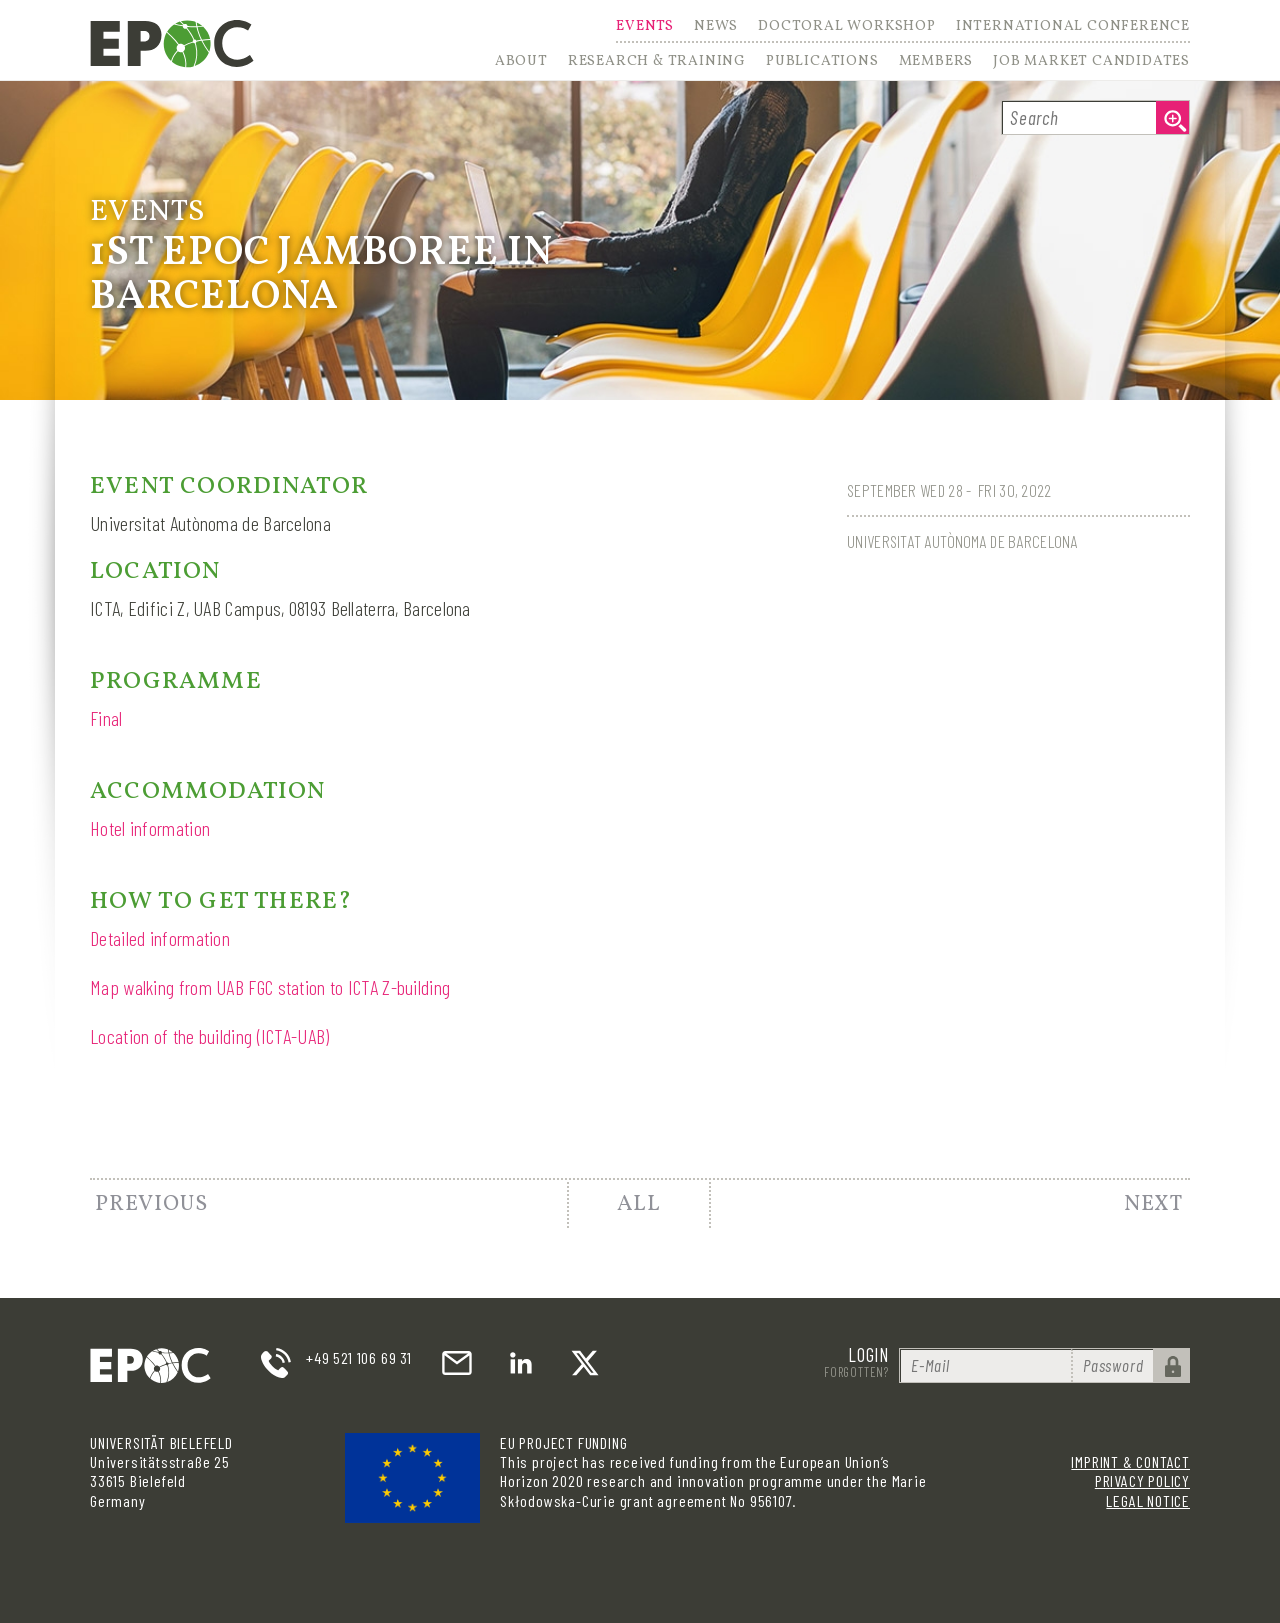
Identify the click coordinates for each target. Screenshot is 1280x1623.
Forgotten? (856, 1372)
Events (645, 28)
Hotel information (150, 828)
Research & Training (657, 62)
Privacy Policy (1142, 1480)
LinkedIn (521, 1363)
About (521, 62)
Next (1153, 1204)
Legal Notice (1148, 1500)
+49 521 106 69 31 (359, 1357)
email (457, 1363)
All (638, 1204)
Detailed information (160, 938)
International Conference (1073, 28)
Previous (151, 1204)
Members (936, 62)
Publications (822, 62)
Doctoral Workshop (847, 28)
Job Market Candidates (1091, 62)
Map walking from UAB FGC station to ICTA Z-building (270, 987)
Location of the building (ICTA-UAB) (210, 1036)
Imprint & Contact (1130, 1461)
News (716, 28)
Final (106, 718)
